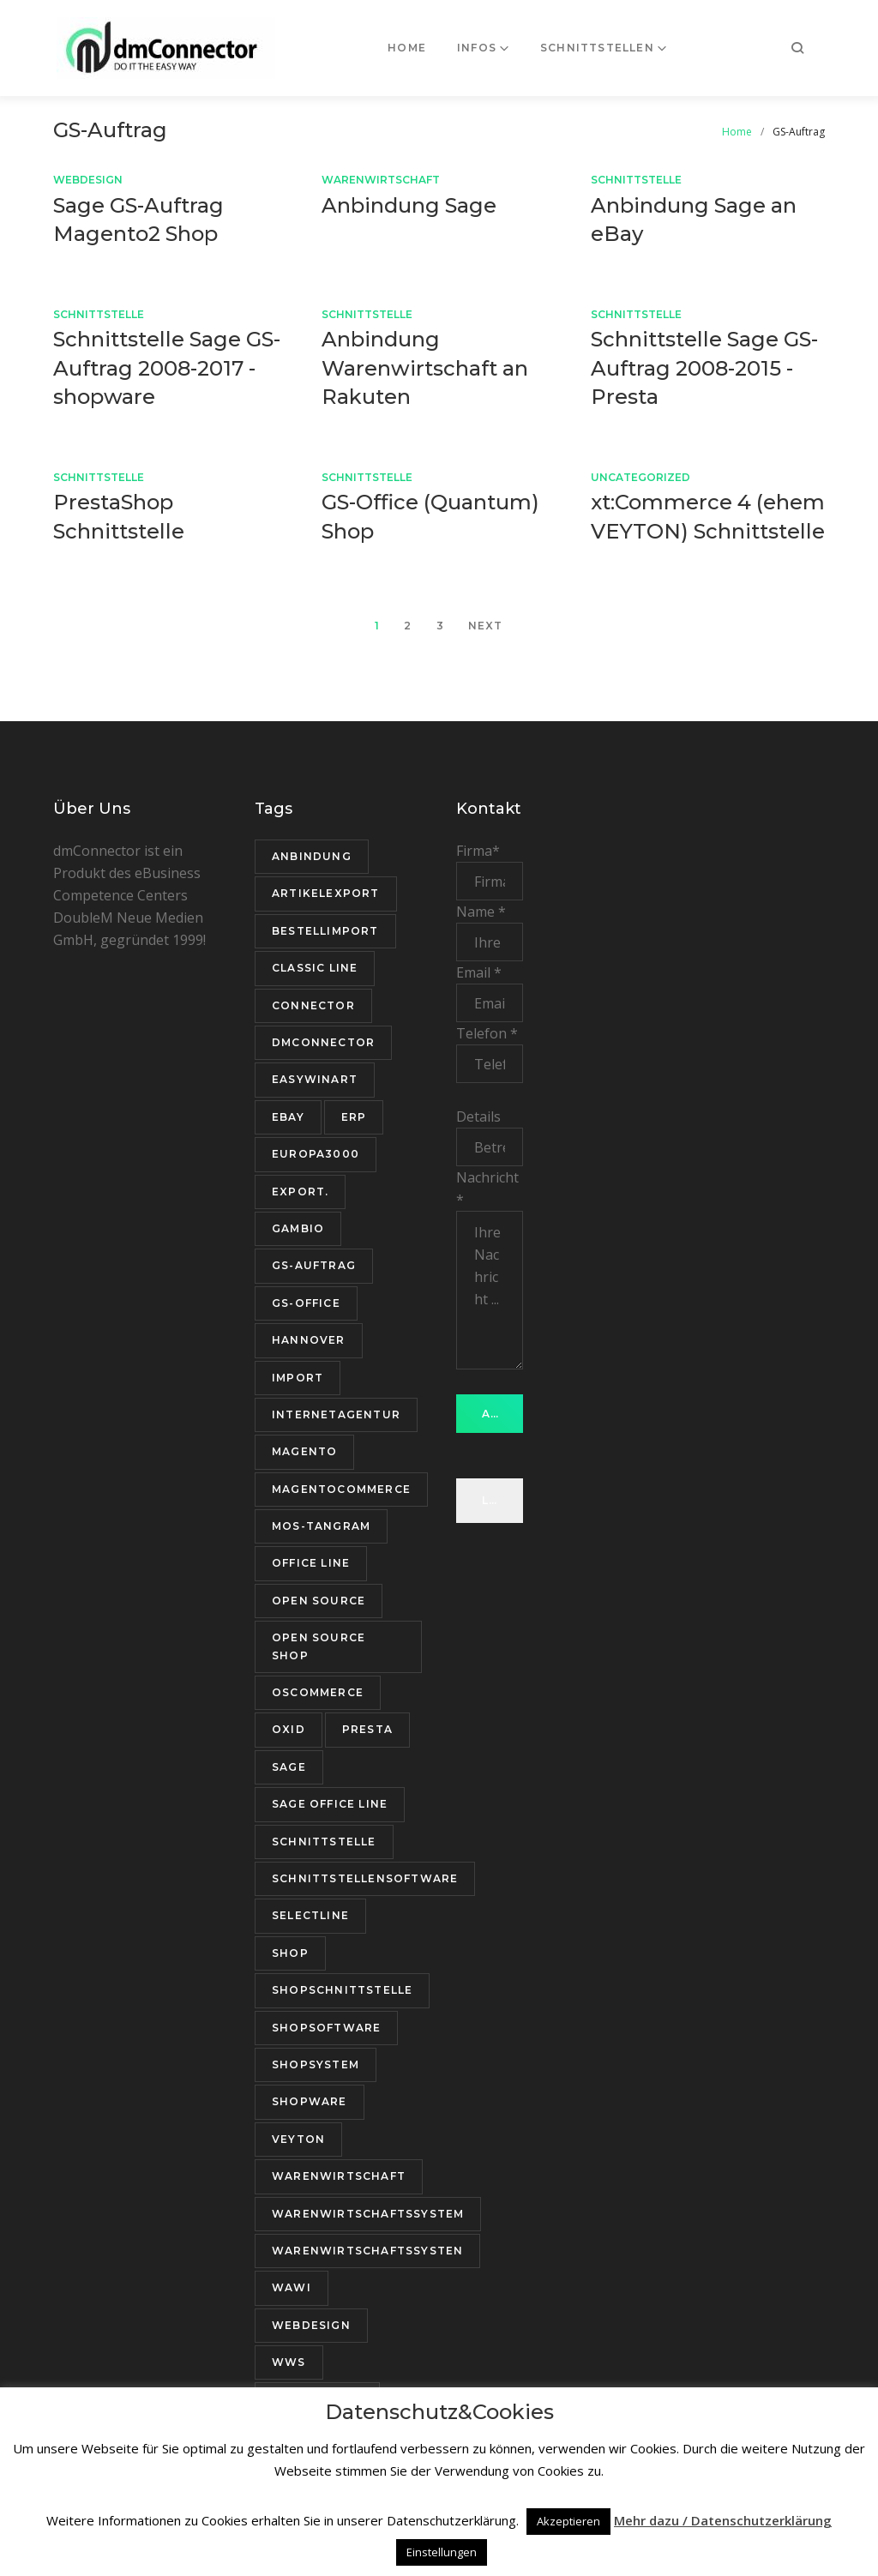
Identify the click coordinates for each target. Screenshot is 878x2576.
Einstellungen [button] (441, 2552)
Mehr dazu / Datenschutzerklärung (723, 2520)
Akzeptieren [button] (568, 2521)
